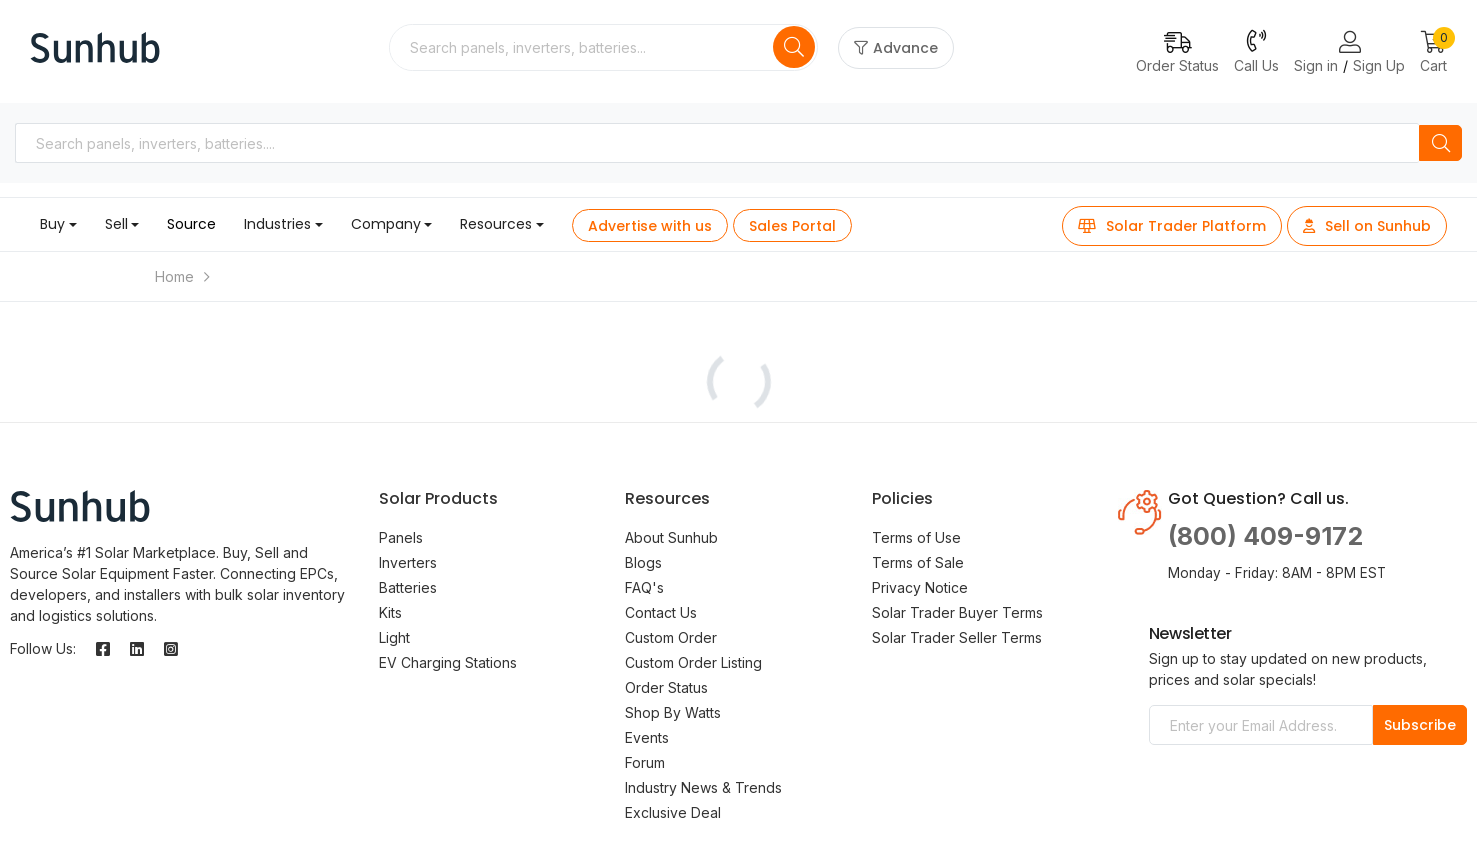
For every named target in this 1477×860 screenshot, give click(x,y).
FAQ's (644, 587)
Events (647, 737)
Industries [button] (277, 224)
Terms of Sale (918, 562)
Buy (52, 224)
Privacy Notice (920, 587)
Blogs (643, 562)
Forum (645, 762)
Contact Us (661, 612)
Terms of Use (916, 537)
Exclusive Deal (673, 812)
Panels (401, 537)
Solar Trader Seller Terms (957, 637)
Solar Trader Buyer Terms (957, 612)
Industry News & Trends (703, 787)
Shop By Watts (673, 712)
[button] (1433, 53)
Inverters (408, 562)
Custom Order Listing (693, 662)
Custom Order (671, 637)
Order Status (666, 687)
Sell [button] (116, 224)
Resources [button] (496, 224)
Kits (390, 612)
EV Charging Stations (448, 662)
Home (174, 276)
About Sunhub (671, 537)
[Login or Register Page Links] (1350, 43)
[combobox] (583, 47)
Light (394, 637)
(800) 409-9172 (1265, 536)
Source (191, 224)
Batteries (408, 587)
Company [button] (386, 224)
